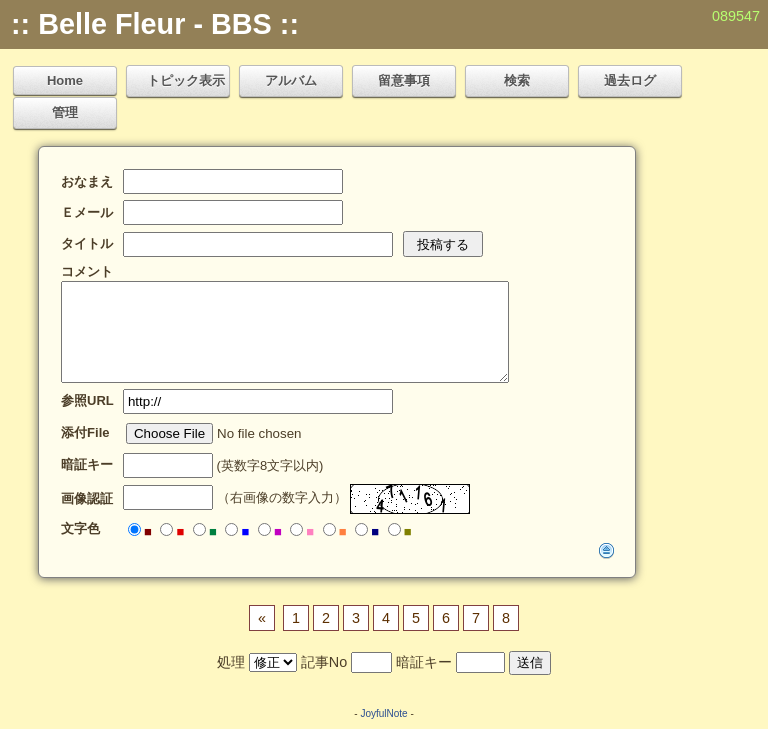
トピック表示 (186, 80)
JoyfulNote (383, 713)
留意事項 (404, 80)
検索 (517, 80)
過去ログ (630, 80)
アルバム (291, 80)
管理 (65, 112)
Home (65, 80)
